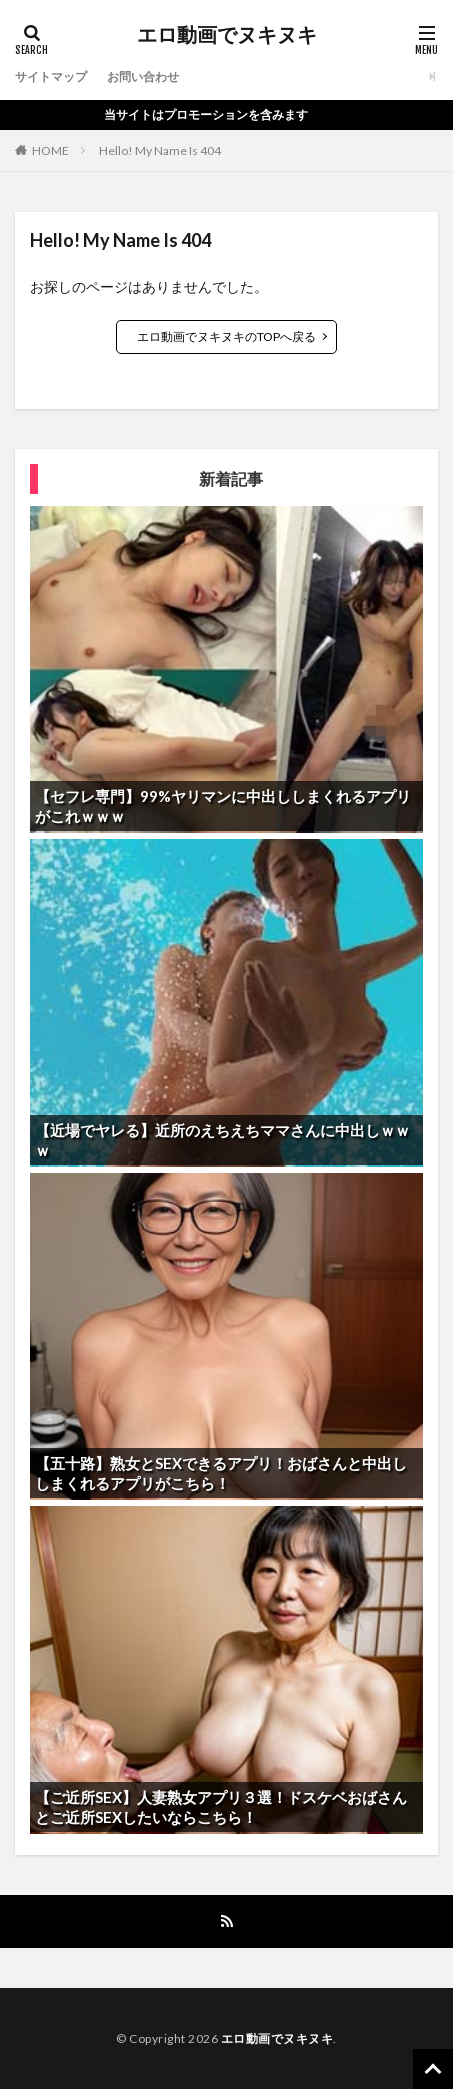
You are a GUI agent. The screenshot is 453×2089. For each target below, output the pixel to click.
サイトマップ (51, 76)
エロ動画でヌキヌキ (227, 35)
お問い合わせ (143, 76)
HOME (50, 150)
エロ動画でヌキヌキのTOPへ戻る (226, 336)
